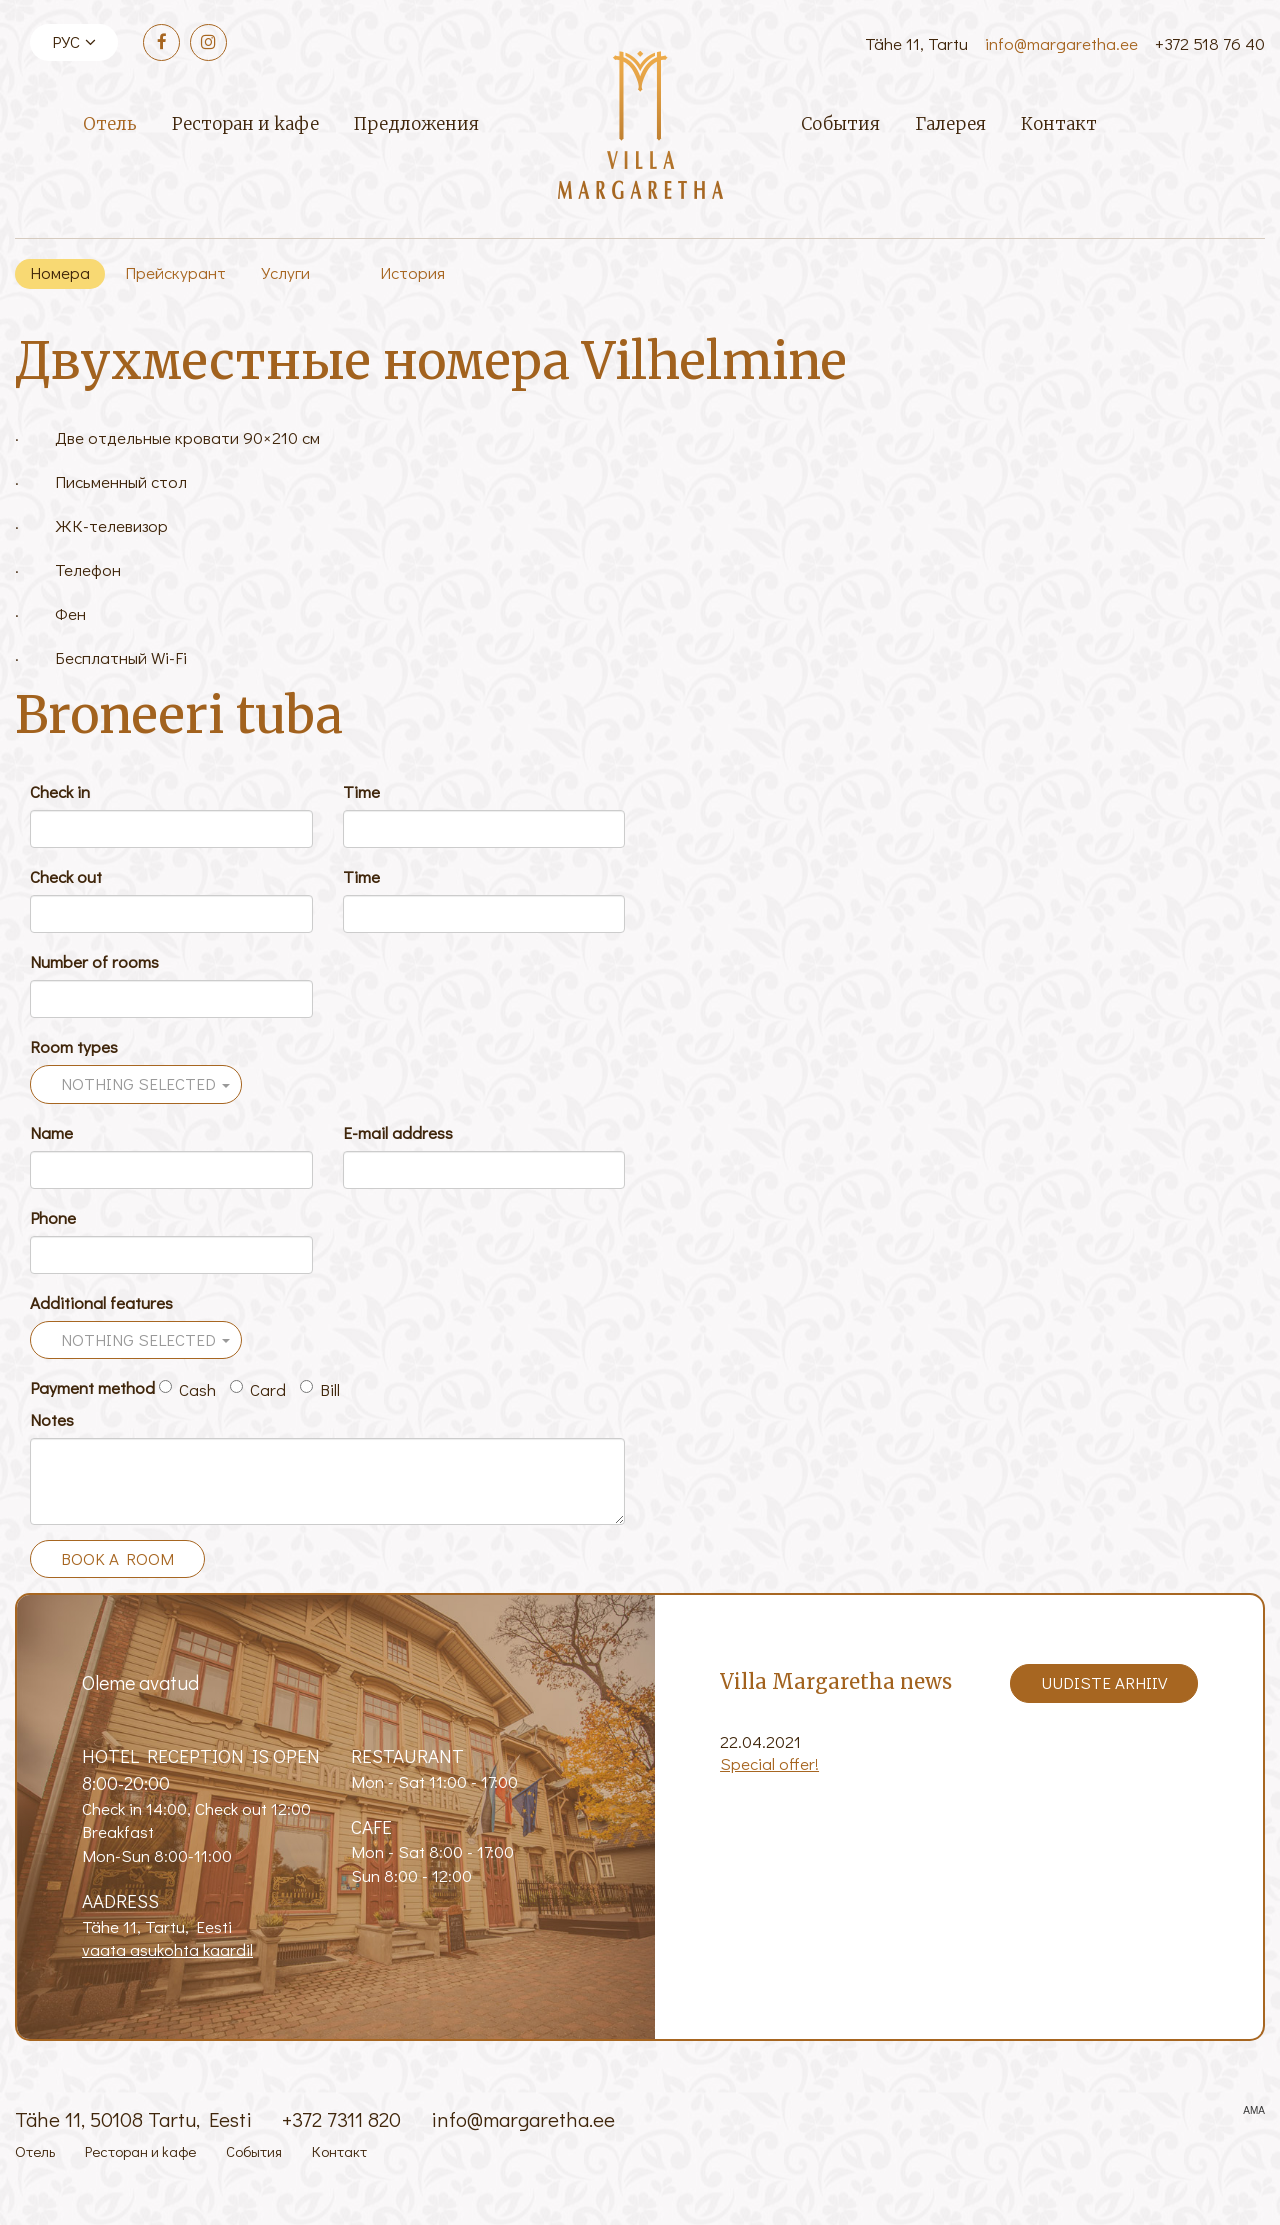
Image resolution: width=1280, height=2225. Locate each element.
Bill (320, 1389)
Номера (60, 272)
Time (361, 791)
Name (51, 1132)
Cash (187, 1389)
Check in (60, 791)
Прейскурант (175, 272)
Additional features (101, 1302)
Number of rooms (94, 961)
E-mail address (398, 1132)
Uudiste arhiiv (1104, 1682)
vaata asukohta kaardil (167, 1949)
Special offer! (769, 1763)
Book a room (117, 1558)
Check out (66, 876)
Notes (52, 1419)
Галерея (950, 124)
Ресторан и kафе (245, 124)
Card (258, 1389)
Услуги (285, 272)
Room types (74, 1046)
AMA (1254, 2111)
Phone (53, 1217)
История (412, 272)
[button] (136, 1084)
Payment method (92, 1387)
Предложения (416, 124)
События (840, 124)
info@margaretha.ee (1061, 43)
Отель (110, 124)
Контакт (1059, 124)
